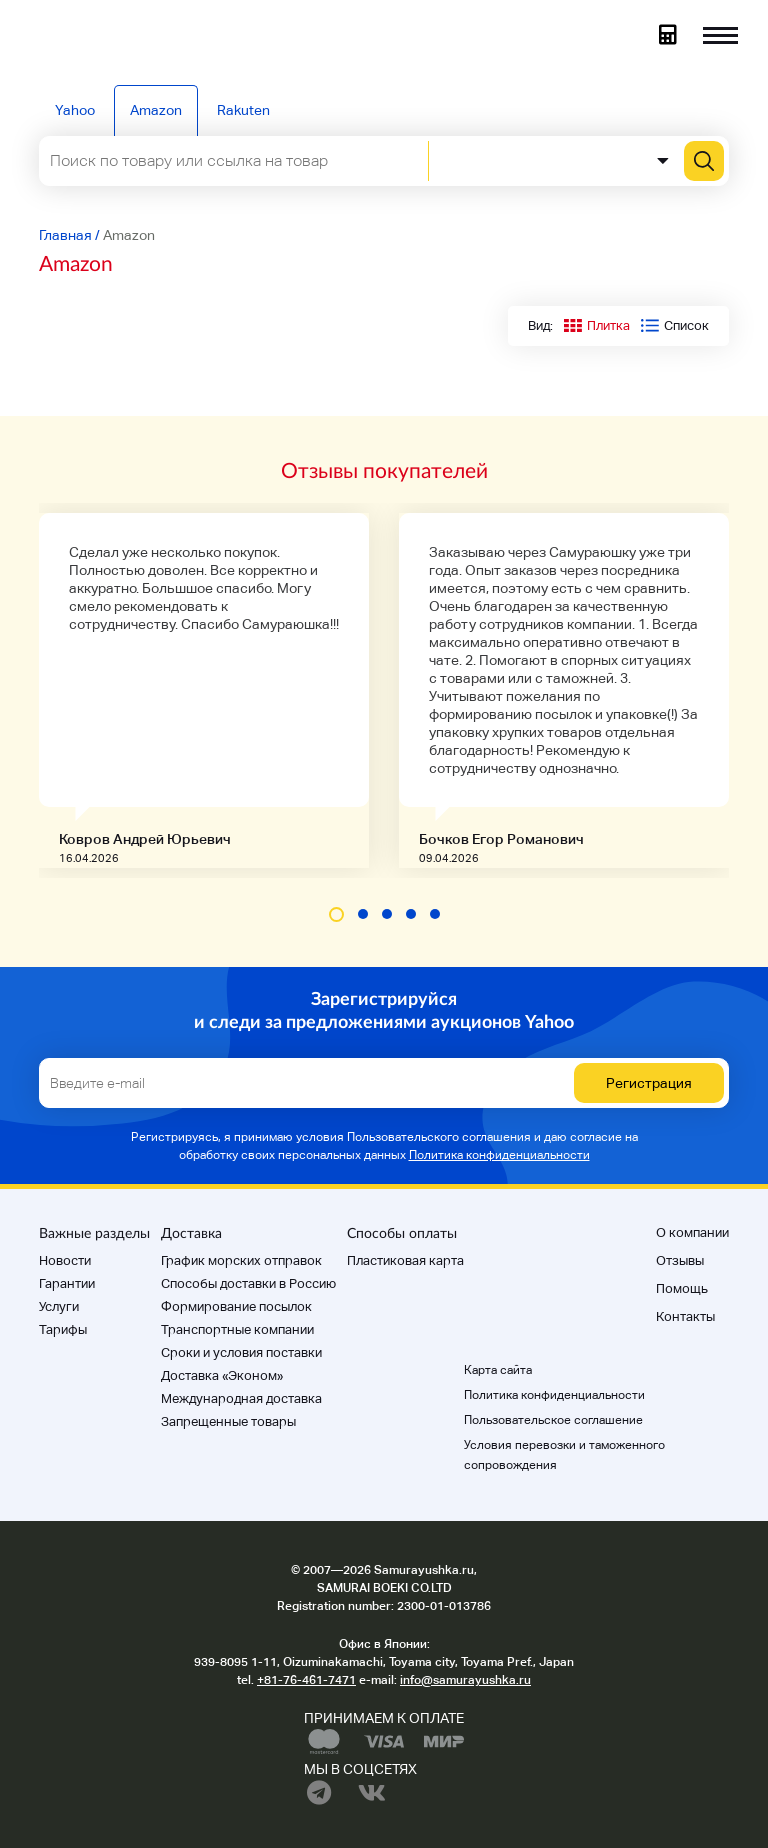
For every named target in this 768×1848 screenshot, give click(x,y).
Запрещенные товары (228, 1421)
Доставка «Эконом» (222, 1375)
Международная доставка (241, 1398)
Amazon (156, 110)
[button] (336, 914)
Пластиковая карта (405, 1260)
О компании (692, 1232)
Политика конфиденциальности (499, 1155)
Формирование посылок (236, 1306)
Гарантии (67, 1283)
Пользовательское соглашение (553, 1420)
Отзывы (680, 1260)
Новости (65, 1260)
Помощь (682, 1288)
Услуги (59, 1306)
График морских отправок (241, 1260)
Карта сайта (498, 1370)
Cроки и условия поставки (241, 1352)
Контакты (685, 1316)
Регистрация (649, 1083)
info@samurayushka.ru (465, 1680)
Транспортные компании (237, 1329)
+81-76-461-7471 (306, 1680)
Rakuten (243, 110)
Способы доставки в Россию (248, 1283)
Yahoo (75, 110)
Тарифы (63, 1329)
